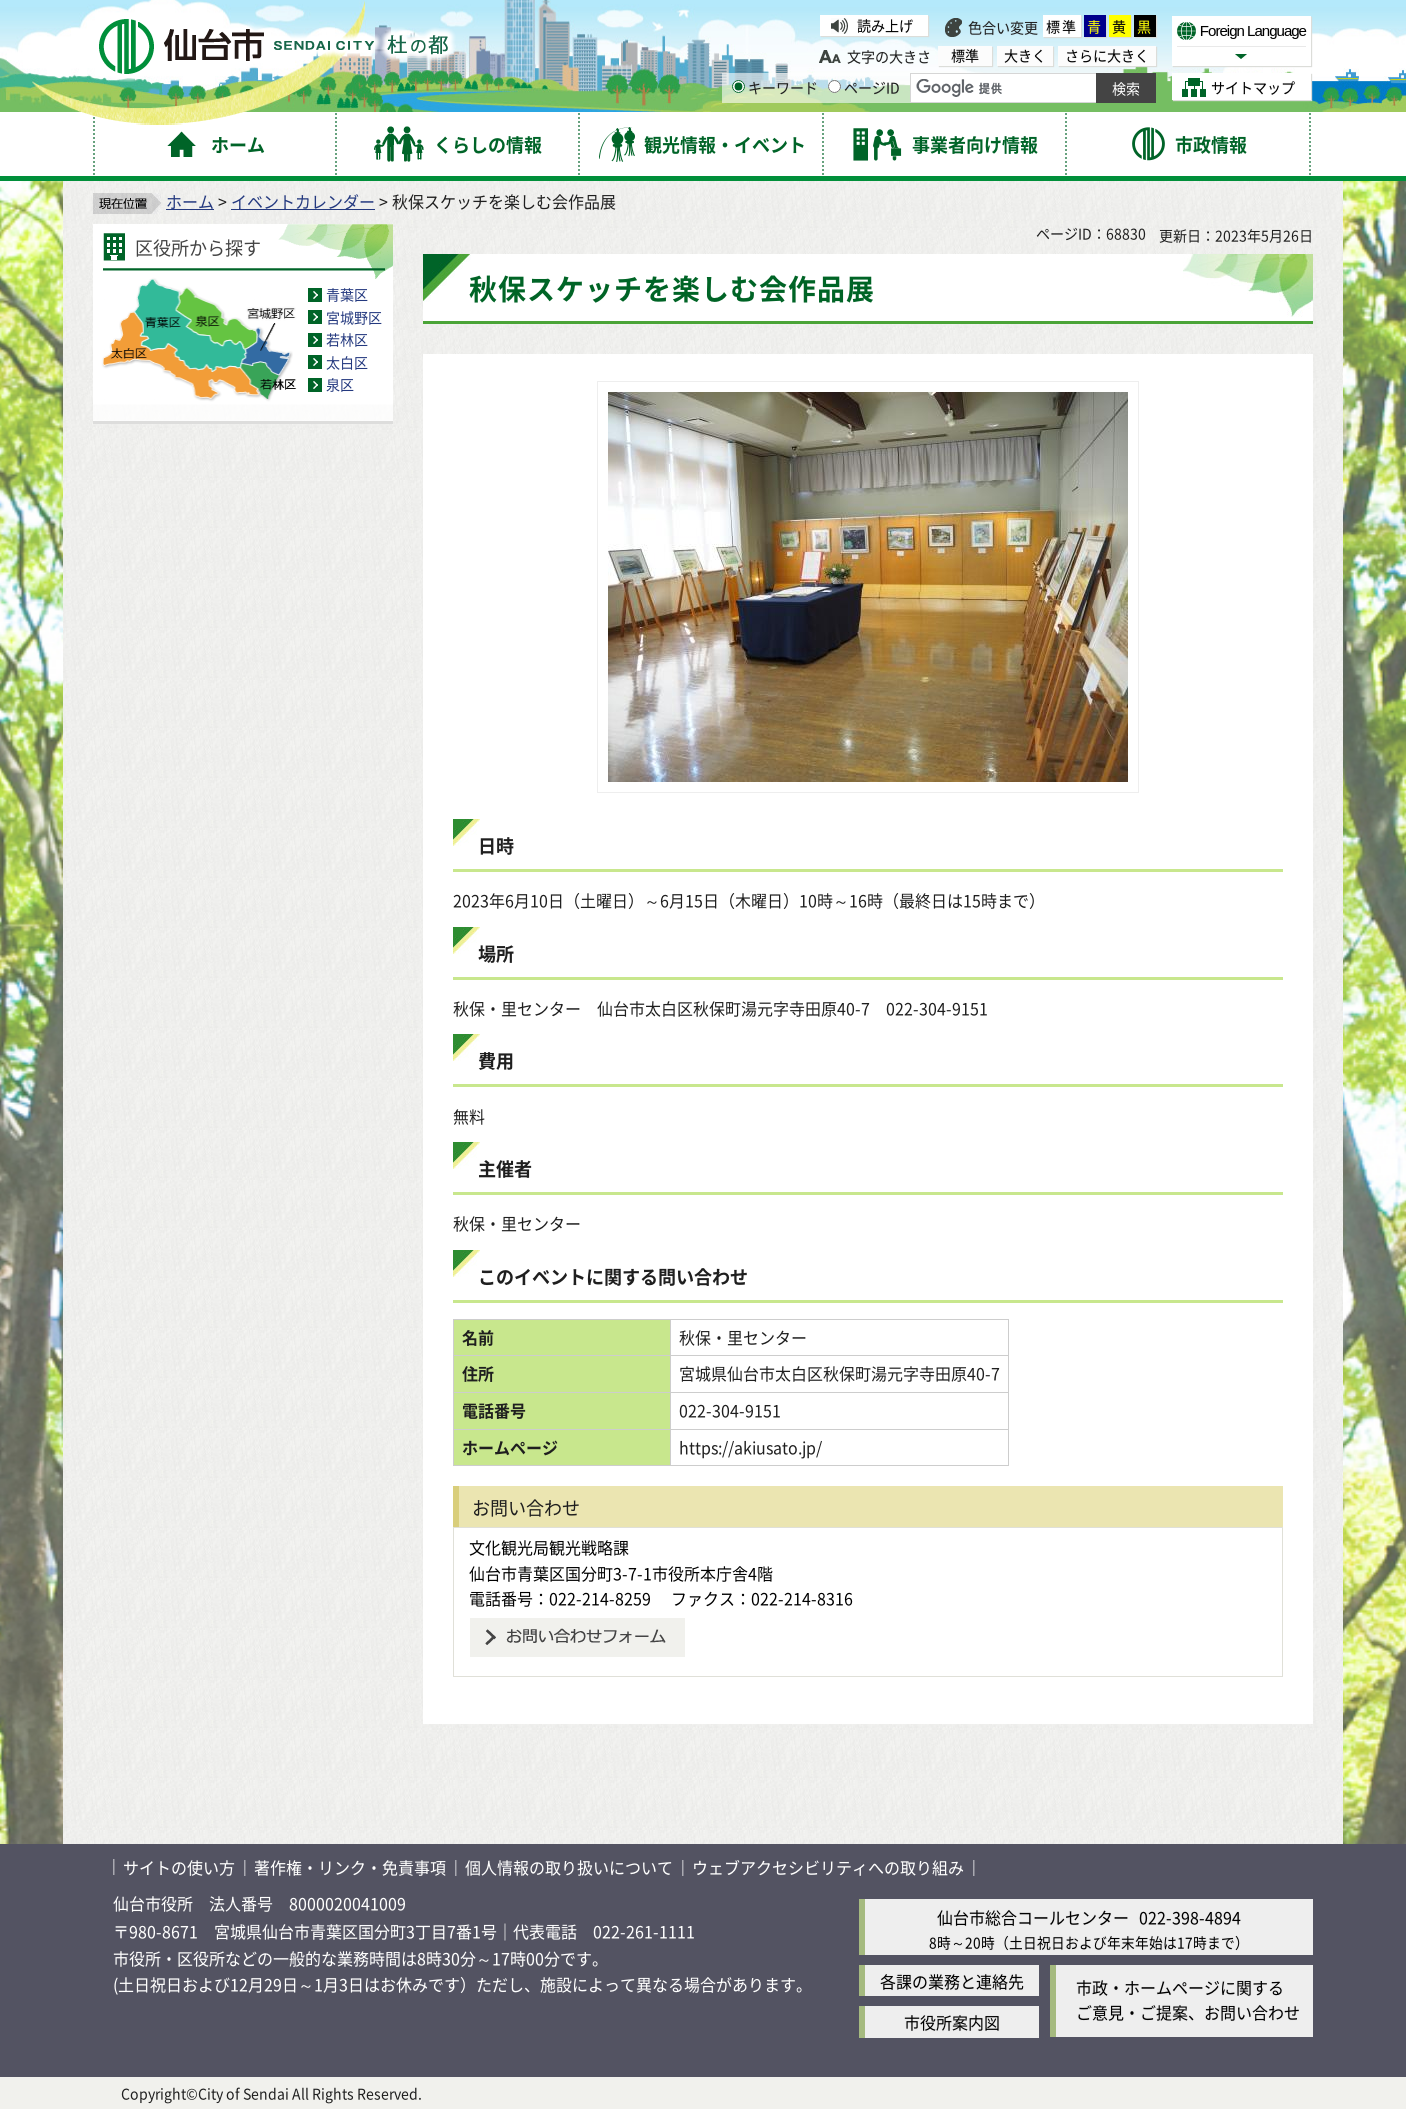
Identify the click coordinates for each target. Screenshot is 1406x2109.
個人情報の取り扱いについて (569, 1867)
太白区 (347, 362)
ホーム (190, 201)
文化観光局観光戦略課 (549, 1547)
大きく (1025, 55)
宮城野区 (354, 317)
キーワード (775, 87)
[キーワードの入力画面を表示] (738, 86)
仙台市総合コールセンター (1033, 1917)
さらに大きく (1107, 55)
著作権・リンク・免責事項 (350, 1867)
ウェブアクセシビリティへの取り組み (828, 1867)
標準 (1062, 26)
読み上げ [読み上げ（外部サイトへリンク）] (885, 25)
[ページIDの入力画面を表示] (834, 86)
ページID (864, 87)
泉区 (340, 384)
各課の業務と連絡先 (952, 1981)
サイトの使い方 (179, 1867)
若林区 (347, 339)
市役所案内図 (952, 2022)
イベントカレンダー (303, 201)
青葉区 (347, 294)
